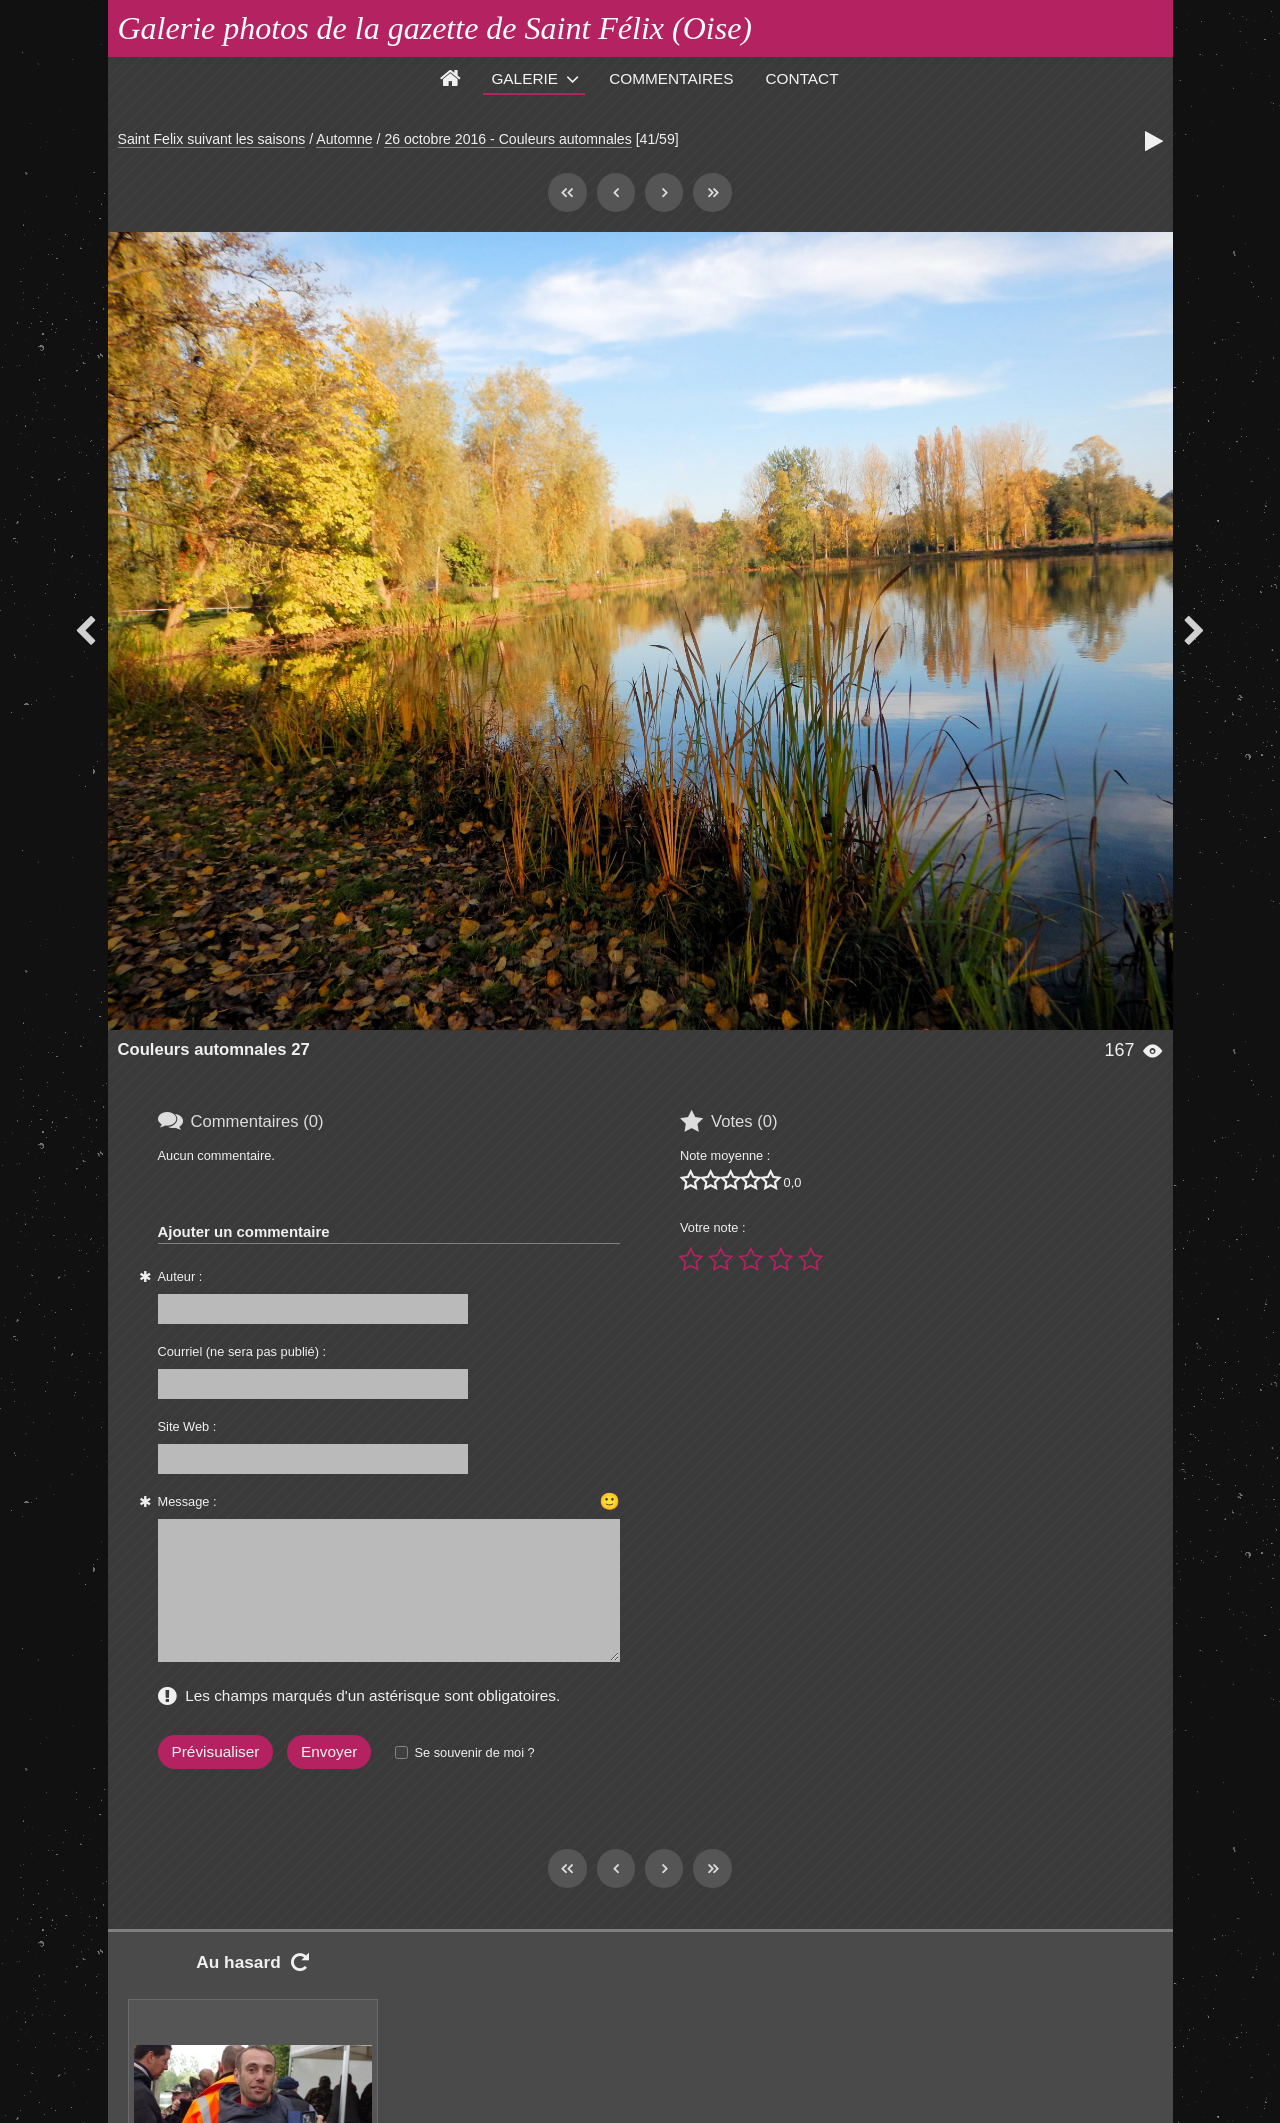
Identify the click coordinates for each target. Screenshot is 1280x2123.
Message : (187, 1501)
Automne (344, 139)
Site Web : (187, 1426)
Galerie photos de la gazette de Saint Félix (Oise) (435, 28)
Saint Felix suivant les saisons (212, 139)
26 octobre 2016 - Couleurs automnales (507, 139)
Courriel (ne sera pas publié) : (242, 1351)
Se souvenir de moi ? (474, 1752)
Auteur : (180, 1276)
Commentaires (671, 78)
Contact (802, 78)
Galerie (524, 78)
